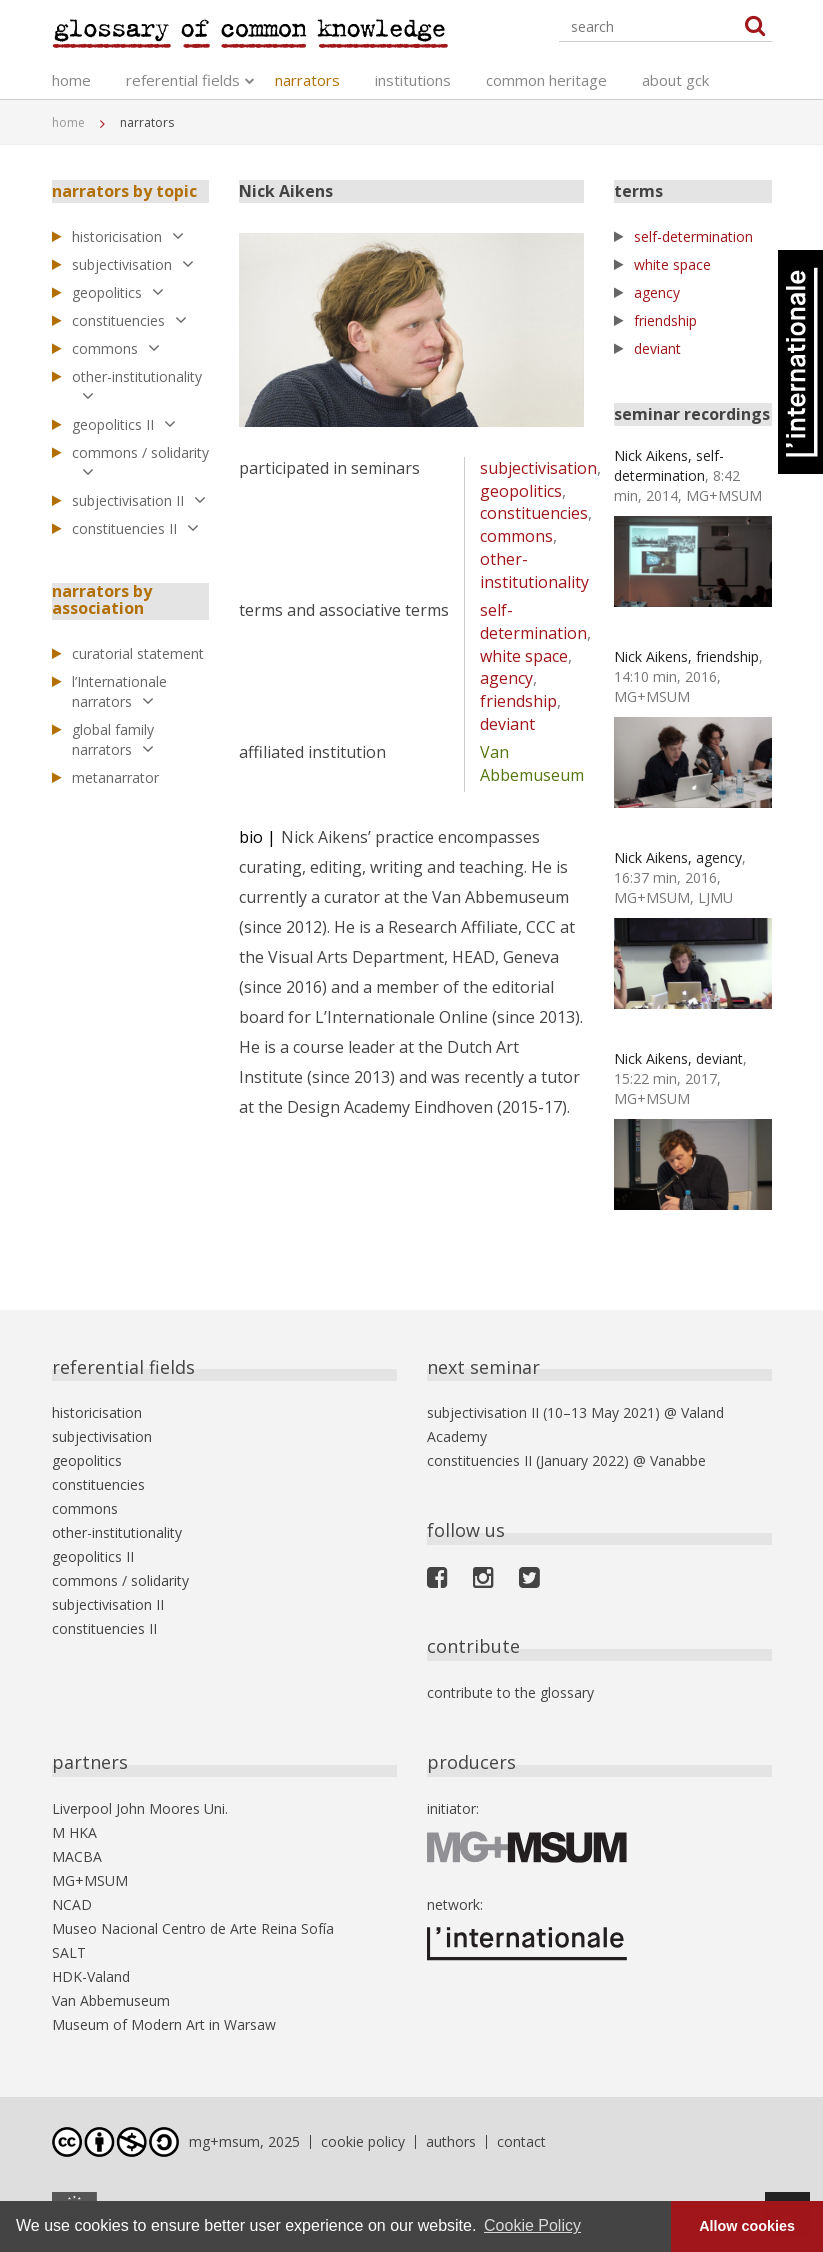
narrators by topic (124, 191)
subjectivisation (133, 264)
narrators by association (102, 600)
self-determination (533, 621)
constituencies (129, 320)
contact (521, 2141)
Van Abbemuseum (532, 763)
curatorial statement (138, 653)
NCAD (72, 1904)
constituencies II (135, 528)
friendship (518, 701)
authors (451, 2141)
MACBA (77, 1856)
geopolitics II (124, 424)
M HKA (74, 1832)
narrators (307, 80)
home (71, 80)
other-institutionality (137, 386)
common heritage (546, 80)
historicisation (128, 236)
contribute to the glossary (510, 1692)
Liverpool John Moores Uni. (140, 1808)
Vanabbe (678, 1460)
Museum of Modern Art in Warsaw (164, 2024)
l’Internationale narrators (119, 691)
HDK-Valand (91, 1976)
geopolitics (118, 292)
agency (506, 678)
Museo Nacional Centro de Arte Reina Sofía (193, 1928)
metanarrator (115, 777)
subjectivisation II (139, 500)
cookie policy (363, 2141)
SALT (69, 1952)
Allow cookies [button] (747, 2226)
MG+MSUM (90, 1880)
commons (116, 348)
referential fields (183, 80)
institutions (413, 80)
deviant (507, 724)
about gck (675, 80)
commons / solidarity (140, 462)
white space (524, 656)
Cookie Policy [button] (532, 2225)
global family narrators (113, 739)
